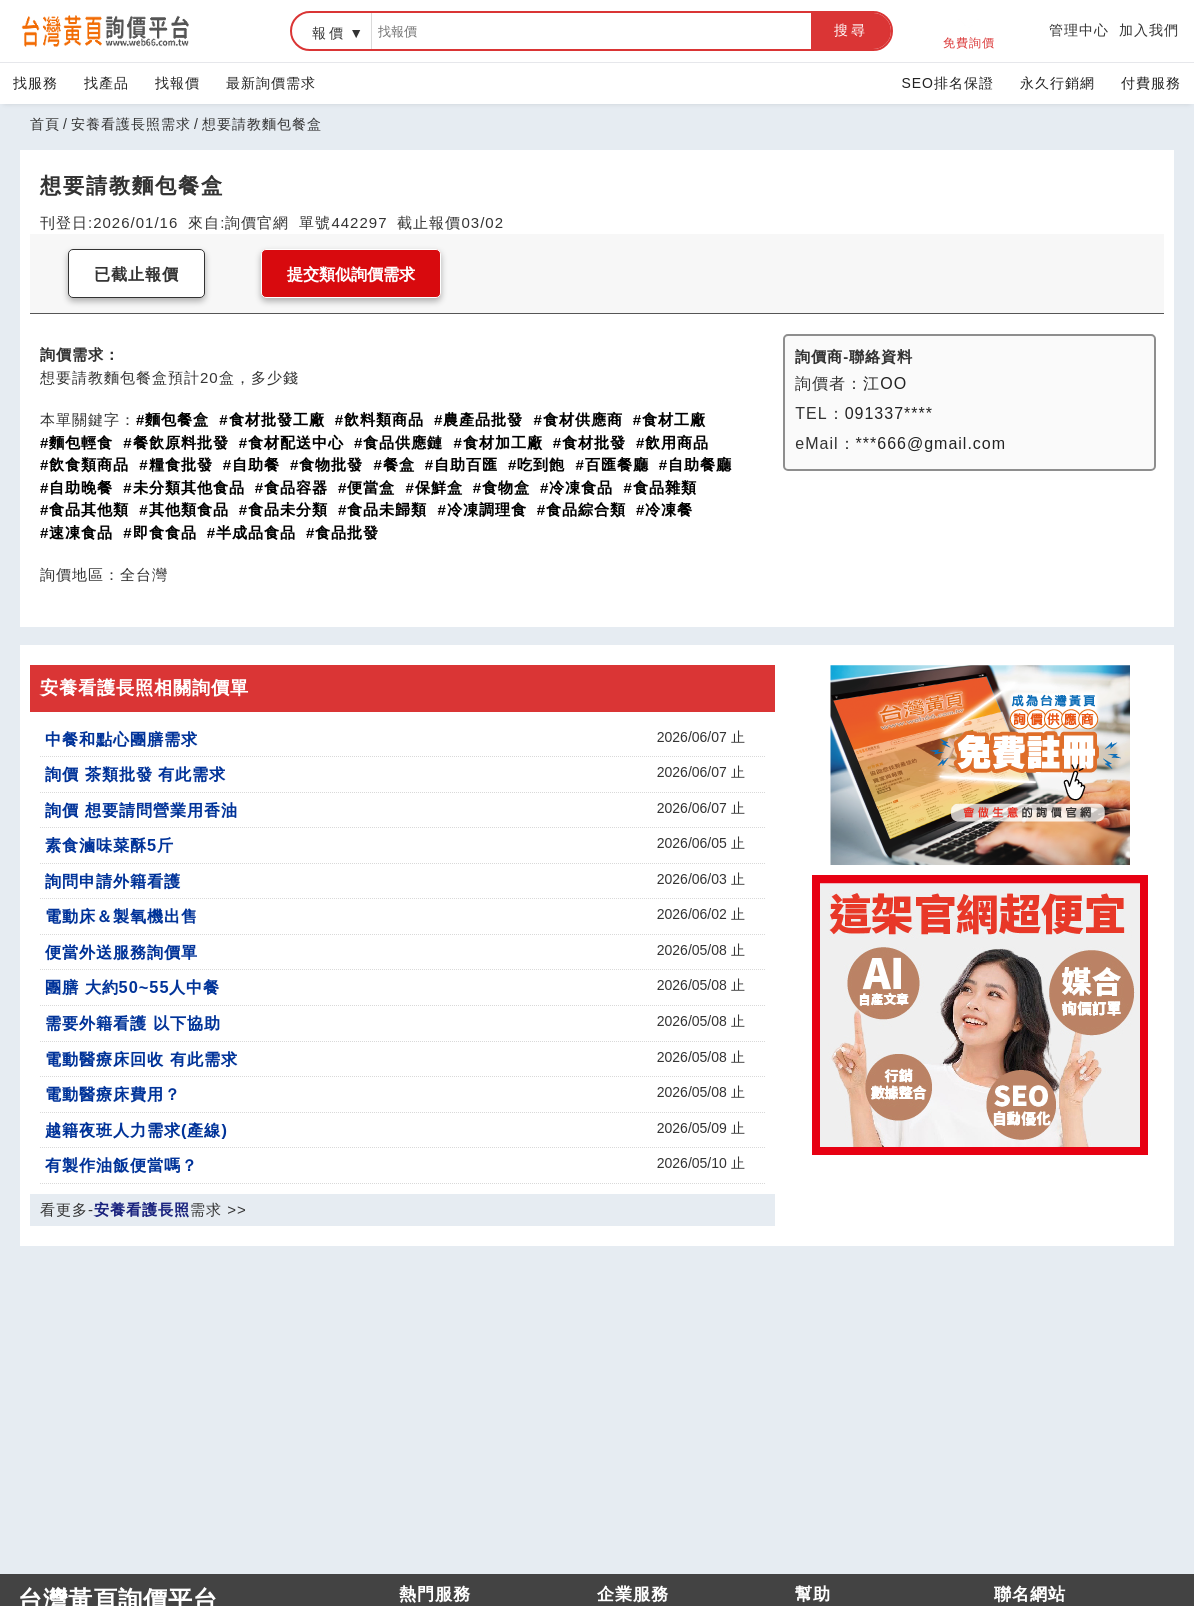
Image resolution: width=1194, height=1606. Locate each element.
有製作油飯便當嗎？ (121, 1165)
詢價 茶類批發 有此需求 (135, 774)
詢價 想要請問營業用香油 (141, 810)
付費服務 (1151, 83)
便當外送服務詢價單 (121, 952)
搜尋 (851, 30)
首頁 (45, 124)
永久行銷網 (1057, 83)
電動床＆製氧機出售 (121, 916)
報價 (329, 33)
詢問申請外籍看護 (113, 881)
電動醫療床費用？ (113, 1094)
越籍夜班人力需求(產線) (136, 1130)
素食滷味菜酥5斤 (109, 845)
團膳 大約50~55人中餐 (133, 987)
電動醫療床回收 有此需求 (141, 1059)
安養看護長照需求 (131, 124)
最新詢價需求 (271, 83)
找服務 (35, 83)
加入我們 (1149, 30)
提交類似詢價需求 (351, 274)
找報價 (177, 83)
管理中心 (1079, 30)
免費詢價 (969, 31)
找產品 (106, 83)
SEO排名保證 (947, 83)
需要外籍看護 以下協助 (133, 1023)
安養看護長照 (142, 1209)
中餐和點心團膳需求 (121, 739)
